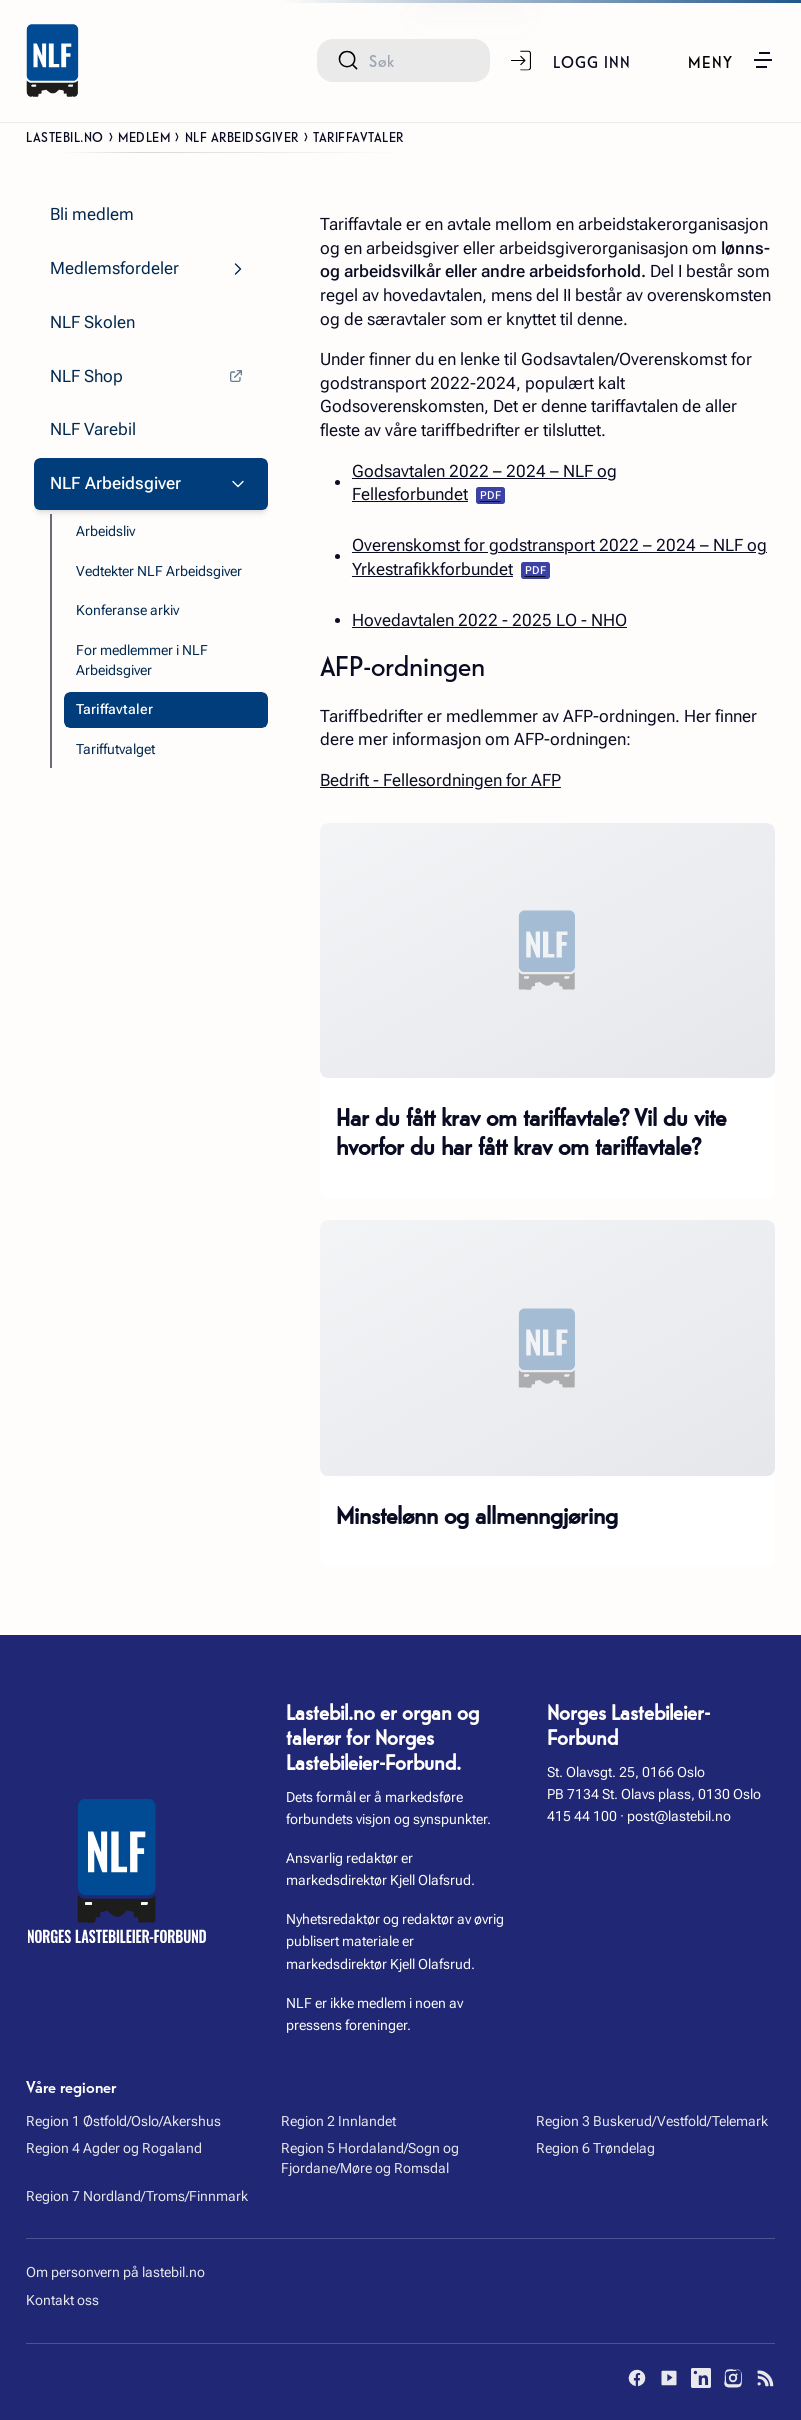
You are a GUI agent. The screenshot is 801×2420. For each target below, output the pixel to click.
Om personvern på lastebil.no (115, 2272)
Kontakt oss (62, 2300)
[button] (731, 60)
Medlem (144, 136)
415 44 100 (582, 1816)
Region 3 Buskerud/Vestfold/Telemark (652, 2121)
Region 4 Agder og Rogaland (114, 2148)
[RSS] (765, 2378)
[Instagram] (733, 2378)
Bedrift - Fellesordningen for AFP (440, 780)
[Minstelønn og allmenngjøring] (547, 1348)
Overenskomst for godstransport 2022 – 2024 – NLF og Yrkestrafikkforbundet (559, 557)
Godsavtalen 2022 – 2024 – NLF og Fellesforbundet (484, 483)
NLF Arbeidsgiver (242, 136)
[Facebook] (637, 2378)
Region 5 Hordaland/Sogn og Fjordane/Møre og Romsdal (370, 2158)
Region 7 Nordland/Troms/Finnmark (137, 2196)
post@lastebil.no (679, 1816)
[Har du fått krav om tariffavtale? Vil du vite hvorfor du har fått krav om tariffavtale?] (547, 951)
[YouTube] (669, 2378)
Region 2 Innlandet (338, 2121)
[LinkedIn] (701, 2378)
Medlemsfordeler (114, 268)
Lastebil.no (65, 136)
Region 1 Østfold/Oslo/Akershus (123, 2121)
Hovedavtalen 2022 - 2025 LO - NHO (489, 620)
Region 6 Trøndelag (595, 2148)
